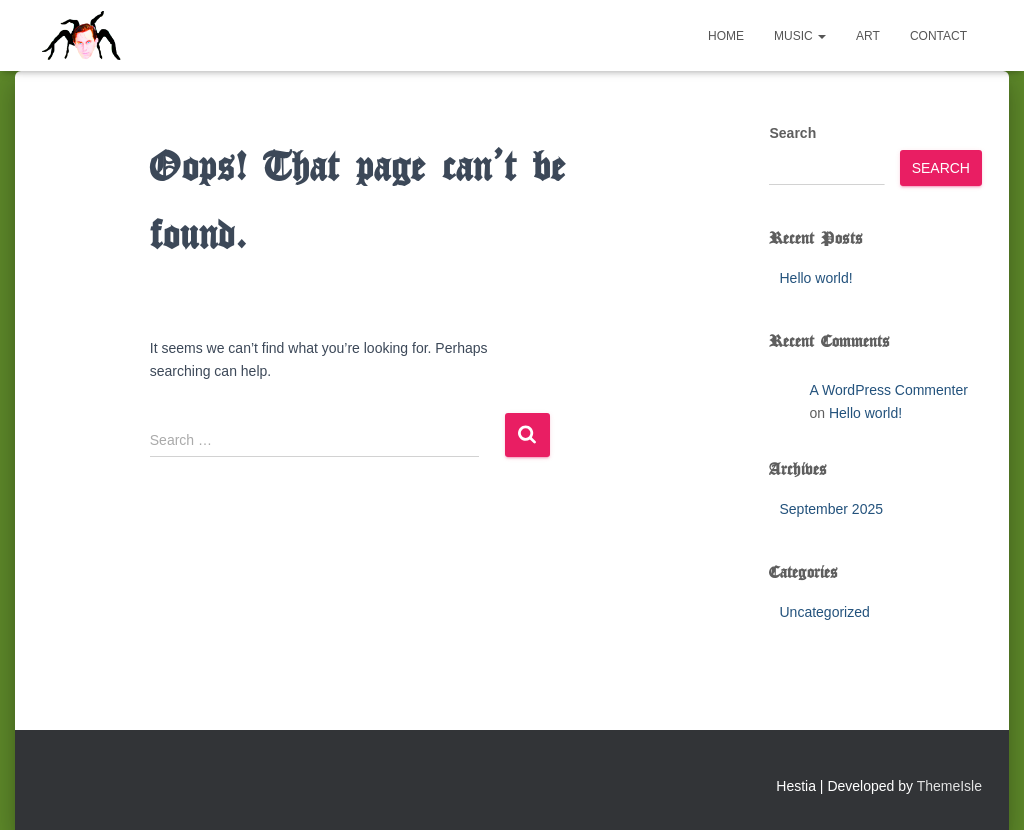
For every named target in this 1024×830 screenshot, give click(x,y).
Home (726, 36)
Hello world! (815, 278)
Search (792, 133)
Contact (938, 36)
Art (868, 36)
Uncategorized (824, 612)
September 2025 (831, 509)
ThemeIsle (949, 786)
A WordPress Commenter (888, 390)
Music (800, 36)
